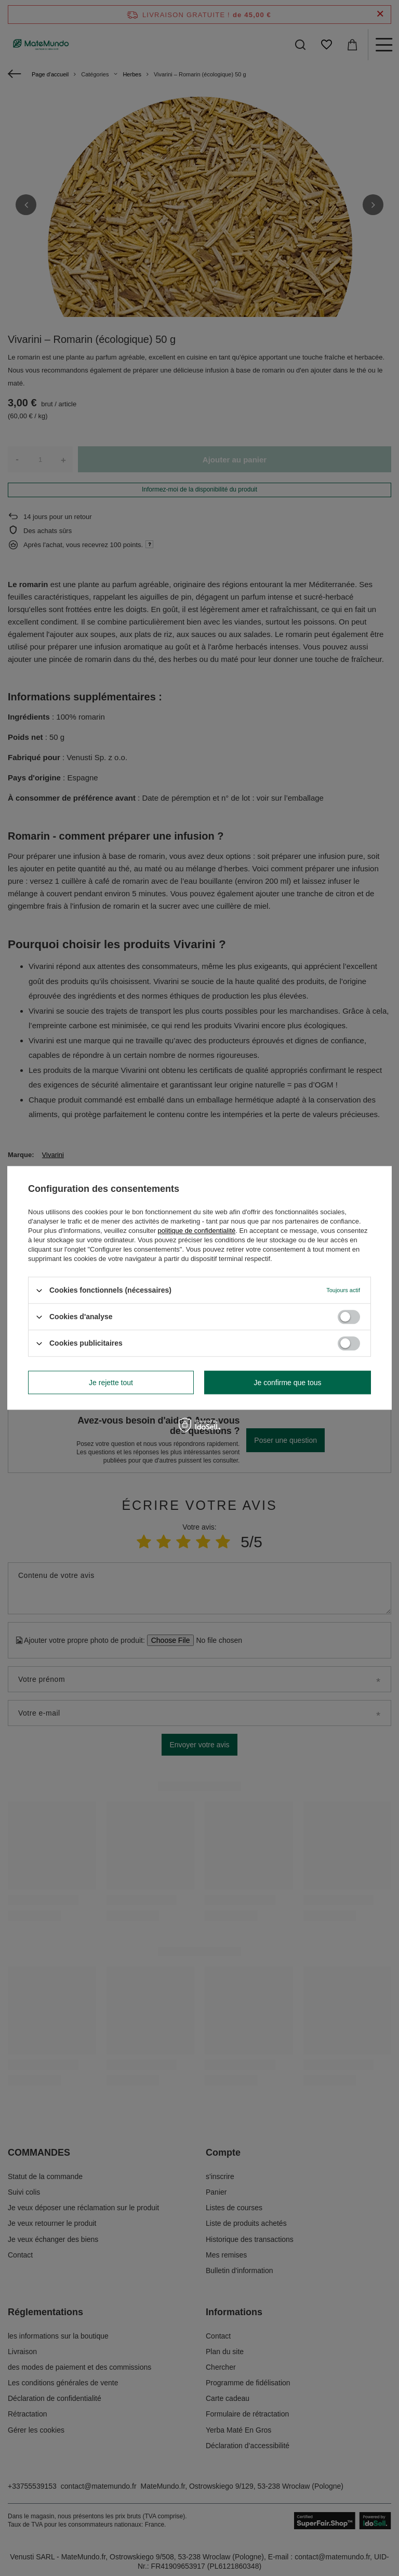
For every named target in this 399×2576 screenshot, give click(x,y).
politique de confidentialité (197, 1230)
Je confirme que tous (288, 1382)
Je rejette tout (111, 1382)
